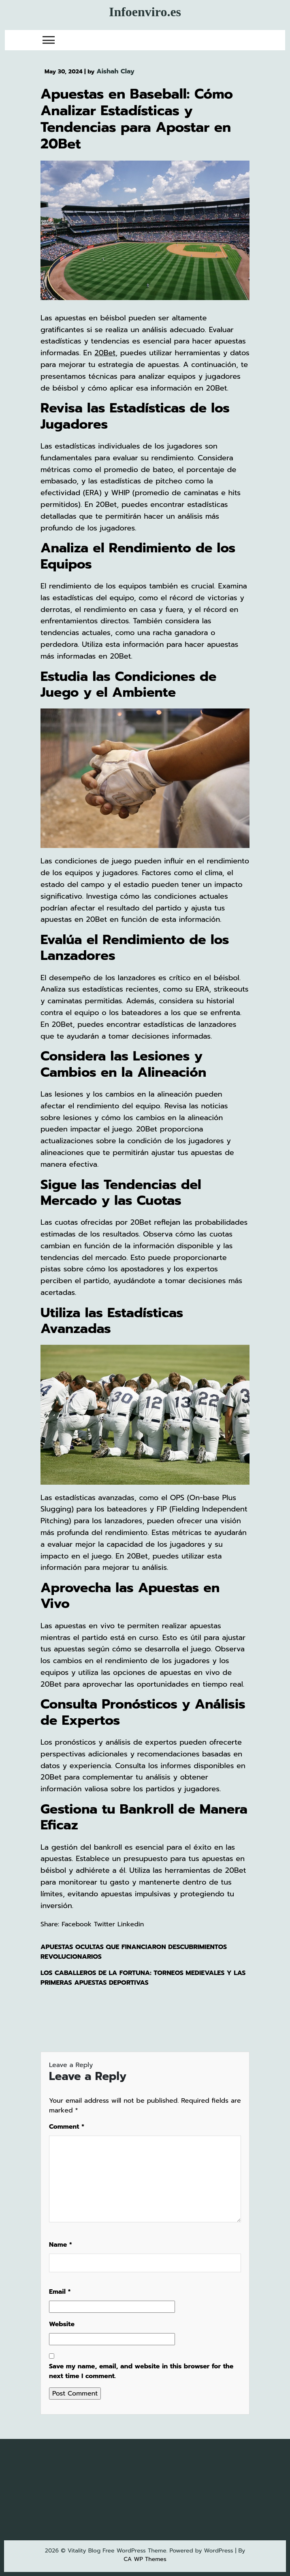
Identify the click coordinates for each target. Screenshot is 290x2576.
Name (60, 2245)
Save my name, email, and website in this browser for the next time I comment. (141, 2371)
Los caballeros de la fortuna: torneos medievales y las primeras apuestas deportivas (143, 1978)
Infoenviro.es (145, 11)
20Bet (104, 352)
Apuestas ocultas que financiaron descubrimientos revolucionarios (134, 1952)
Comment (66, 2127)
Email (59, 2292)
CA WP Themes (145, 2559)
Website (62, 2324)
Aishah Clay (115, 71)
